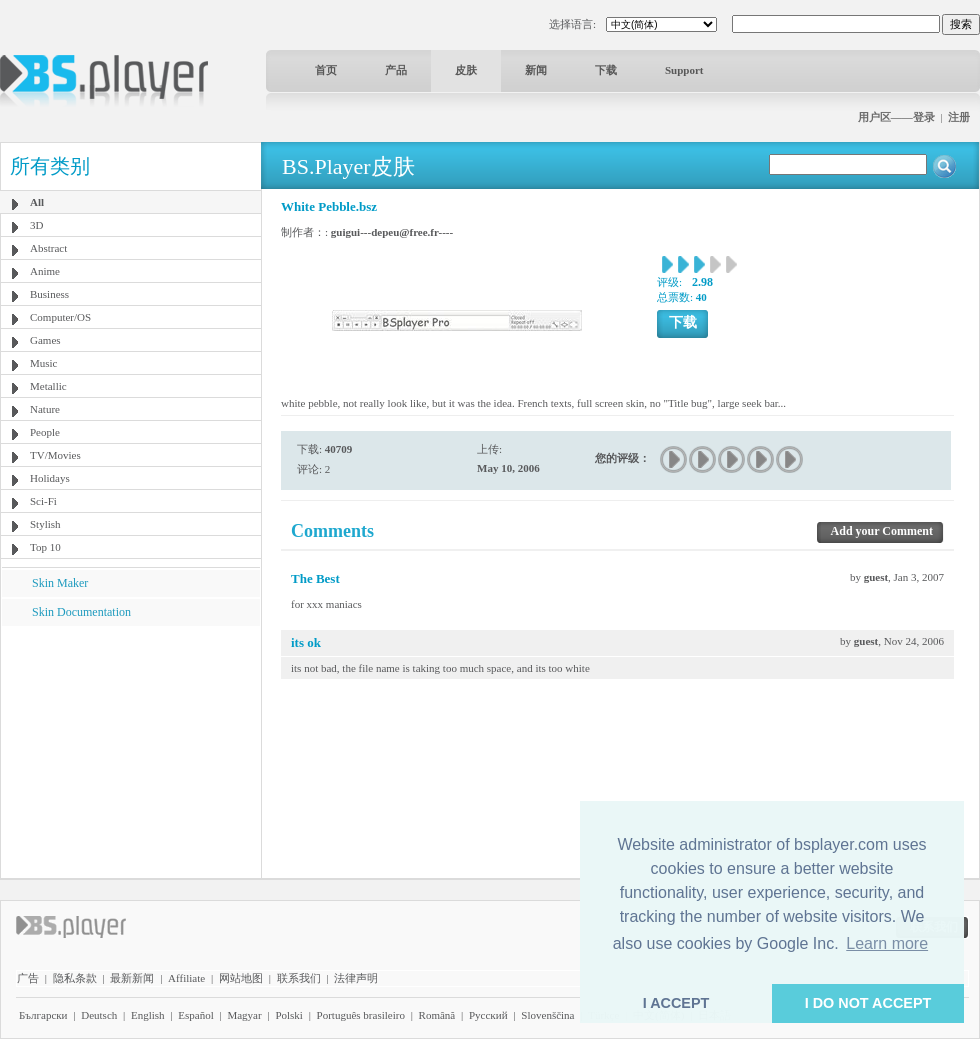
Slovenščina (547, 1015)
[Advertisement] (131, 751)
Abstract (48, 248)
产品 (396, 70)
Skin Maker (60, 583)
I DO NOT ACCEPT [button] (868, 1003)
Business (49, 294)
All (37, 202)
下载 (606, 70)
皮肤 (466, 70)
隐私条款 (75, 978)
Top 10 (45, 547)
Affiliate (186, 978)
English (148, 1015)
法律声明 (356, 978)
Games (45, 340)
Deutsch (99, 1015)
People (45, 432)
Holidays (50, 478)
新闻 (536, 70)
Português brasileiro (361, 1015)
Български (43, 1015)
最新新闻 (132, 978)
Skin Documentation (81, 612)
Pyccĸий (488, 1015)
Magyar (244, 1015)
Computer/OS (60, 317)
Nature (45, 409)
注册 (959, 117)
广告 (28, 978)
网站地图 (241, 978)
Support (684, 70)
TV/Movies (55, 455)
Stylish (45, 524)
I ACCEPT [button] (676, 1003)
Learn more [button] (887, 943)
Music (44, 363)
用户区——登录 (896, 117)
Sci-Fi (43, 501)
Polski (289, 1015)
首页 (326, 70)
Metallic (48, 386)
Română (437, 1015)
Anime (45, 271)
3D (36, 225)
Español (195, 1015)
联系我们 (299, 978)
